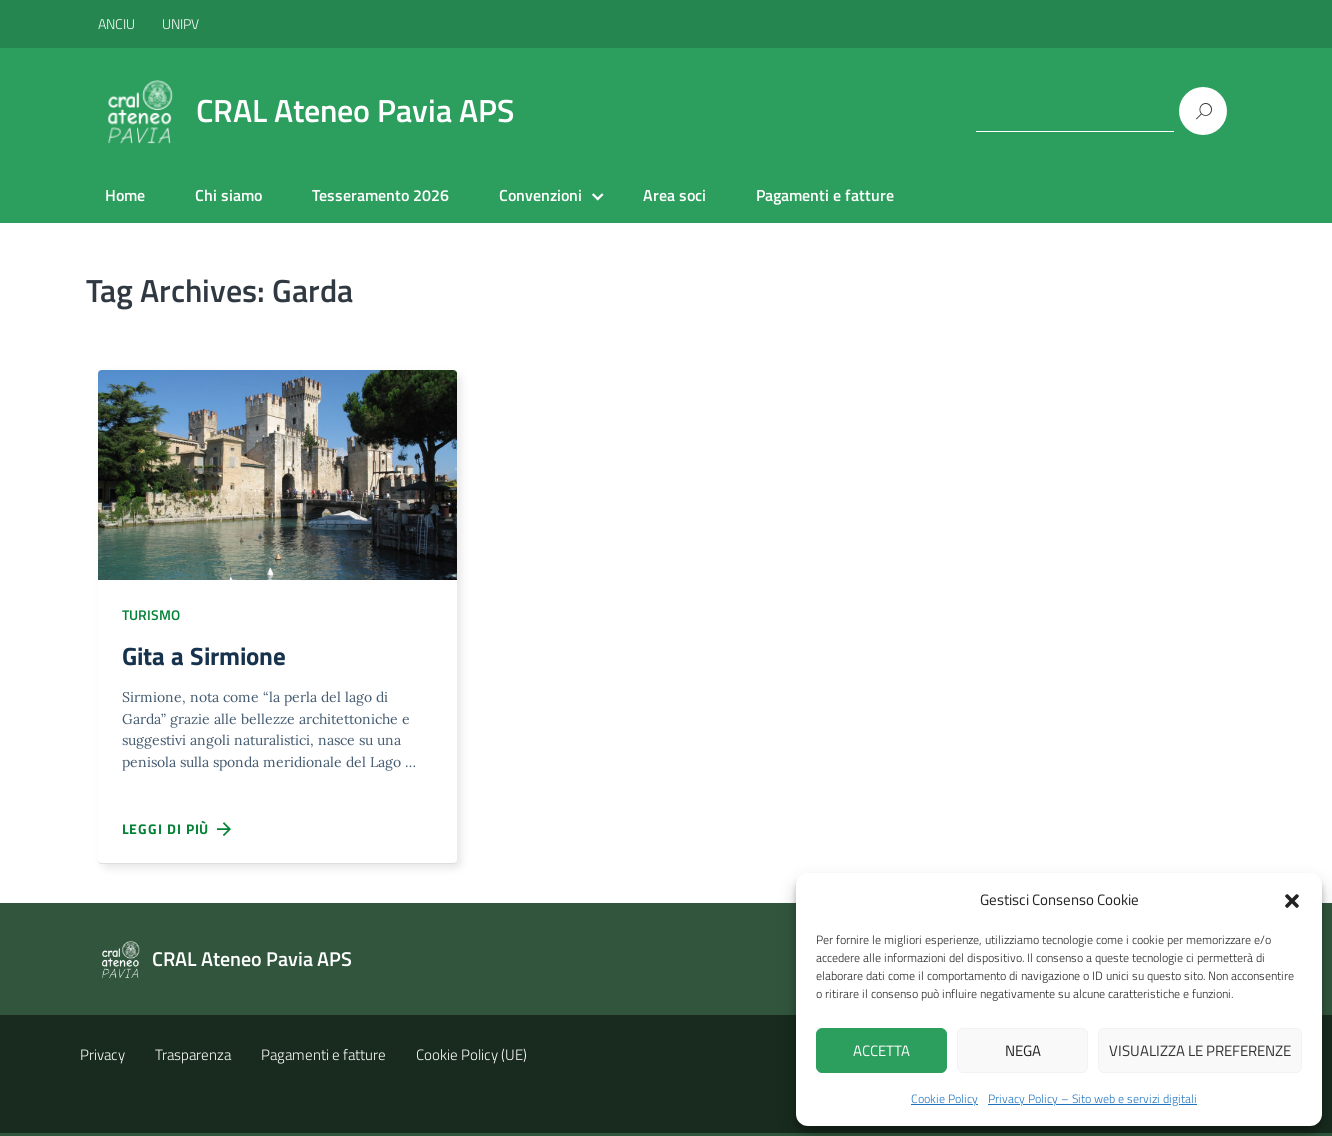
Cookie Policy (944, 1098)
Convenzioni (540, 195)
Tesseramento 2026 (380, 195)
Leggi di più (178, 832)
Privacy (102, 1057)
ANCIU (118, 23)
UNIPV (180, 23)
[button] (1292, 899)
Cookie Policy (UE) (471, 1057)
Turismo (151, 614)
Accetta (881, 1050)
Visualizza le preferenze (1200, 1050)
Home (125, 195)
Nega (1023, 1050)
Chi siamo (228, 195)
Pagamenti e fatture (825, 195)
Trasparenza (193, 1057)
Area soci (674, 195)
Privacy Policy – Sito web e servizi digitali (1092, 1098)
